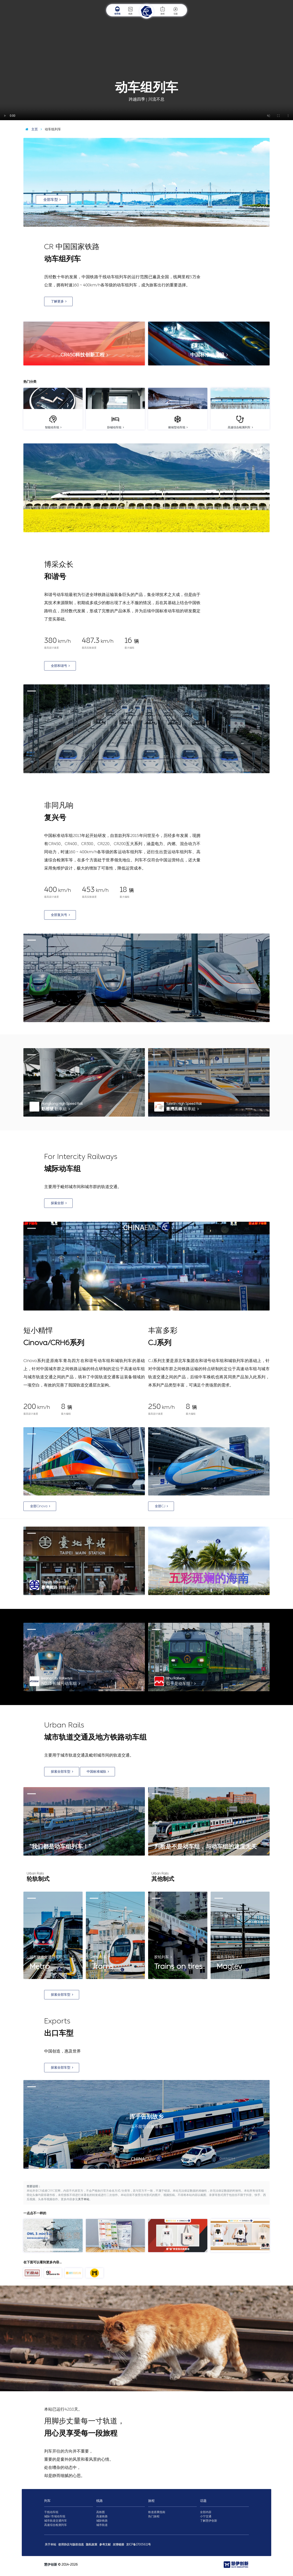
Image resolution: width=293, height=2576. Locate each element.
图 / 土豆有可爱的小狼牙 (250, 770)
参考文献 (105, 2544)
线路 (130, 10)
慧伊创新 (50, 2564)
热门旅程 (154, 2516)
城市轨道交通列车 (55, 2520)
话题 (176, 10)
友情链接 (118, 2544)
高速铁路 (102, 2516)
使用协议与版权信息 (71, 2544)
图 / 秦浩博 (259, 1019)
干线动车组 (51, 2512)
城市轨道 (102, 2525)
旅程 (163, 10)
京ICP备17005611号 (138, 2544)
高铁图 (100, 2512)
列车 (47, 2501)
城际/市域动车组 (54, 2516)
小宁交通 (205, 2516)
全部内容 (205, 2512)
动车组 (117, 10)
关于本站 (83, 2199)
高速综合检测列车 (55, 2525)
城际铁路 (102, 2520)
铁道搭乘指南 (156, 2512)
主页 (30, 129)
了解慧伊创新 (208, 2520)
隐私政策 (91, 2544)
